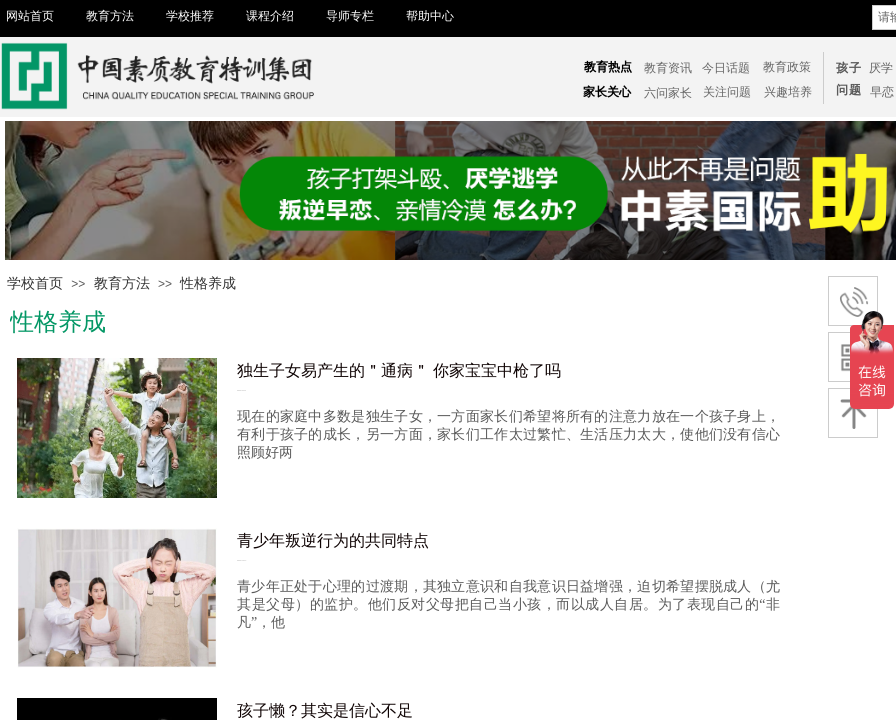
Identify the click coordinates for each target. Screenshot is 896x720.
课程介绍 (270, 16)
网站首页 (30, 16)
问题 (849, 90)
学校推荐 (190, 16)
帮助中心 (430, 16)
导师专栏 (350, 16)
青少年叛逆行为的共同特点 (333, 540)
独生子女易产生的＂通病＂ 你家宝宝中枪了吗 (399, 370)
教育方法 (110, 16)
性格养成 (208, 283)
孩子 (849, 68)
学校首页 (35, 283)
